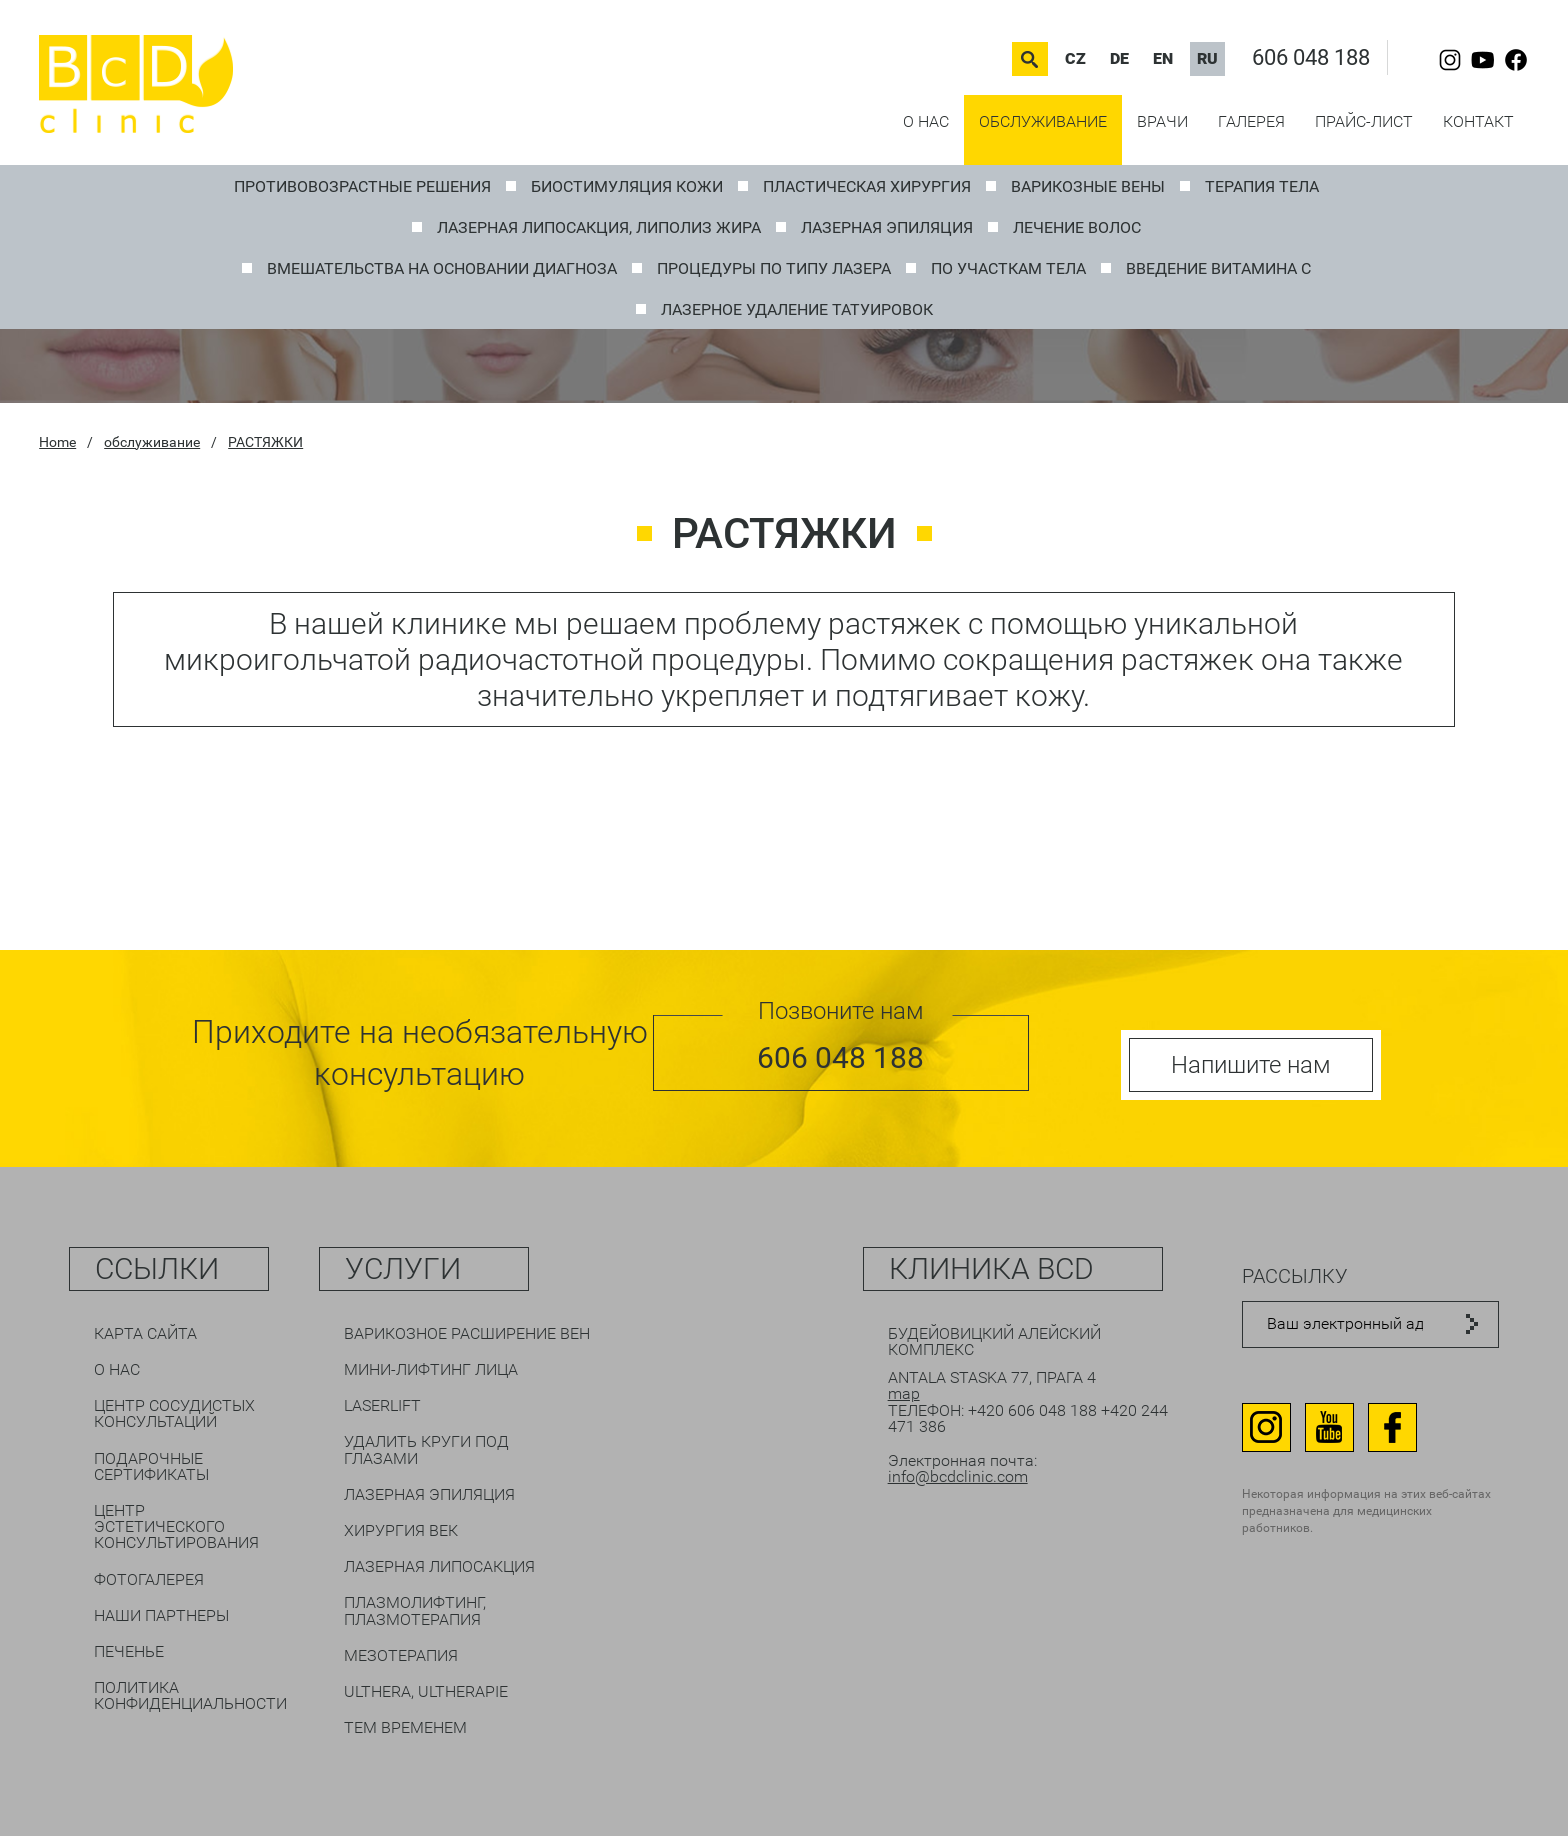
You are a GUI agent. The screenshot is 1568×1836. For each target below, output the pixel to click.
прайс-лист (1364, 121)
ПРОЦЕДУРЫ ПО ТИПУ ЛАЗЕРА (774, 268)
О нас (926, 121)
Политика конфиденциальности (190, 1695)
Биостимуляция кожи (627, 186)
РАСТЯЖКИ (265, 442)
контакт (1478, 121)
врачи (1162, 121)
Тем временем (405, 1727)
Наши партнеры (161, 1615)
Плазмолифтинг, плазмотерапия (415, 1610)
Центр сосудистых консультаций (174, 1413)
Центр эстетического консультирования (176, 1526)
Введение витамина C (1218, 268)
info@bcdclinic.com (958, 1476)
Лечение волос (1077, 227)
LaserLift (382, 1405)
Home (57, 442)
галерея (1251, 121)
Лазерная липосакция (439, 1566)
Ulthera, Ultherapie (426, 1691)
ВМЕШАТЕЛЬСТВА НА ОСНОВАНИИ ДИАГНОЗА (442, 268)
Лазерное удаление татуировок (797, 309)
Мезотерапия (401, 1655)
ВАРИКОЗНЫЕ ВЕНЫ (1088, 186)
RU (1207, 58)
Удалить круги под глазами (426, 1449)
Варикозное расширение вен (467, 1333)
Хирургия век (401, 1530)
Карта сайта (145, 1333)
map (904, 1393)
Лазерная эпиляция (887, 227)
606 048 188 (1311, 57)
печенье (129, 1651)
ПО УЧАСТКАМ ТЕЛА (1008, 268)
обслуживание (1043, 121)
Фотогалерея (149, 1579)
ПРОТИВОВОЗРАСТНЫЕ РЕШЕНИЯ (362, 186)
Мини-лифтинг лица (431, 1369)
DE (1119, 58)
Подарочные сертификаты (151, 1466)
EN (1163, 58)
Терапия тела (1262, 186)
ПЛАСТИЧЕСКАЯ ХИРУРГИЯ (867, 186)
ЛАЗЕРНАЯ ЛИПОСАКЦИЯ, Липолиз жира (599, 227)
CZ (1075, 58)
